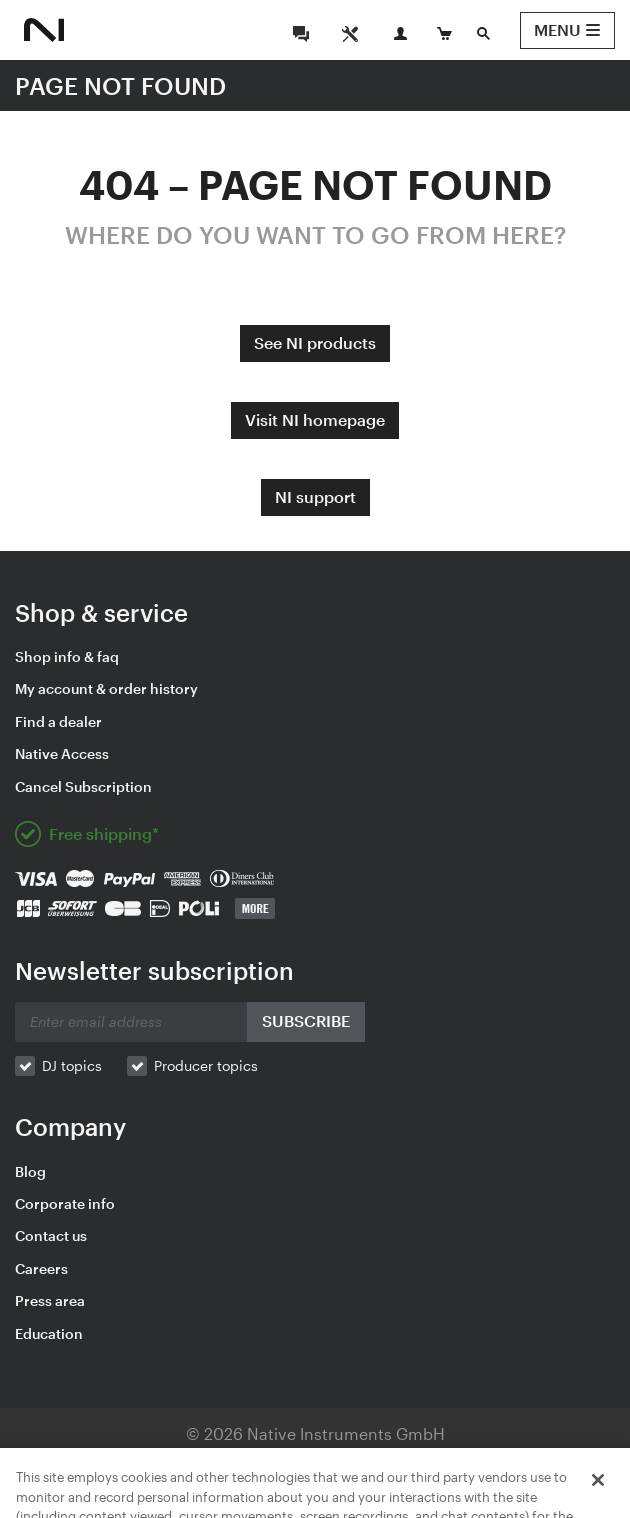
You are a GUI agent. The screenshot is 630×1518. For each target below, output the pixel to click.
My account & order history (106, 688)
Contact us (51, 1235)
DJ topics (72, 1065)
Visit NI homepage (315, 419)
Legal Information (120, 1462)
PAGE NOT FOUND (120, 85)
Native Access (62, 753)
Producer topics (206, 1065)
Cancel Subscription (83, 786)
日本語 (274, 1491)
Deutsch (206, 1491)
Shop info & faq (67, 656)
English (135, 1491)
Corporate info (65, 1203)
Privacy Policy (251, 1462)
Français (342, 1491)
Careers (41, 1268)
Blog (30, 1171)
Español (416, 1491)
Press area (50, 1300)
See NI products (315, 342)
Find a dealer (58, 721)
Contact (548, 1462)
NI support (315, 496)
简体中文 (490, 1491)
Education (49, 1333)
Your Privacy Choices (408, 1462)
